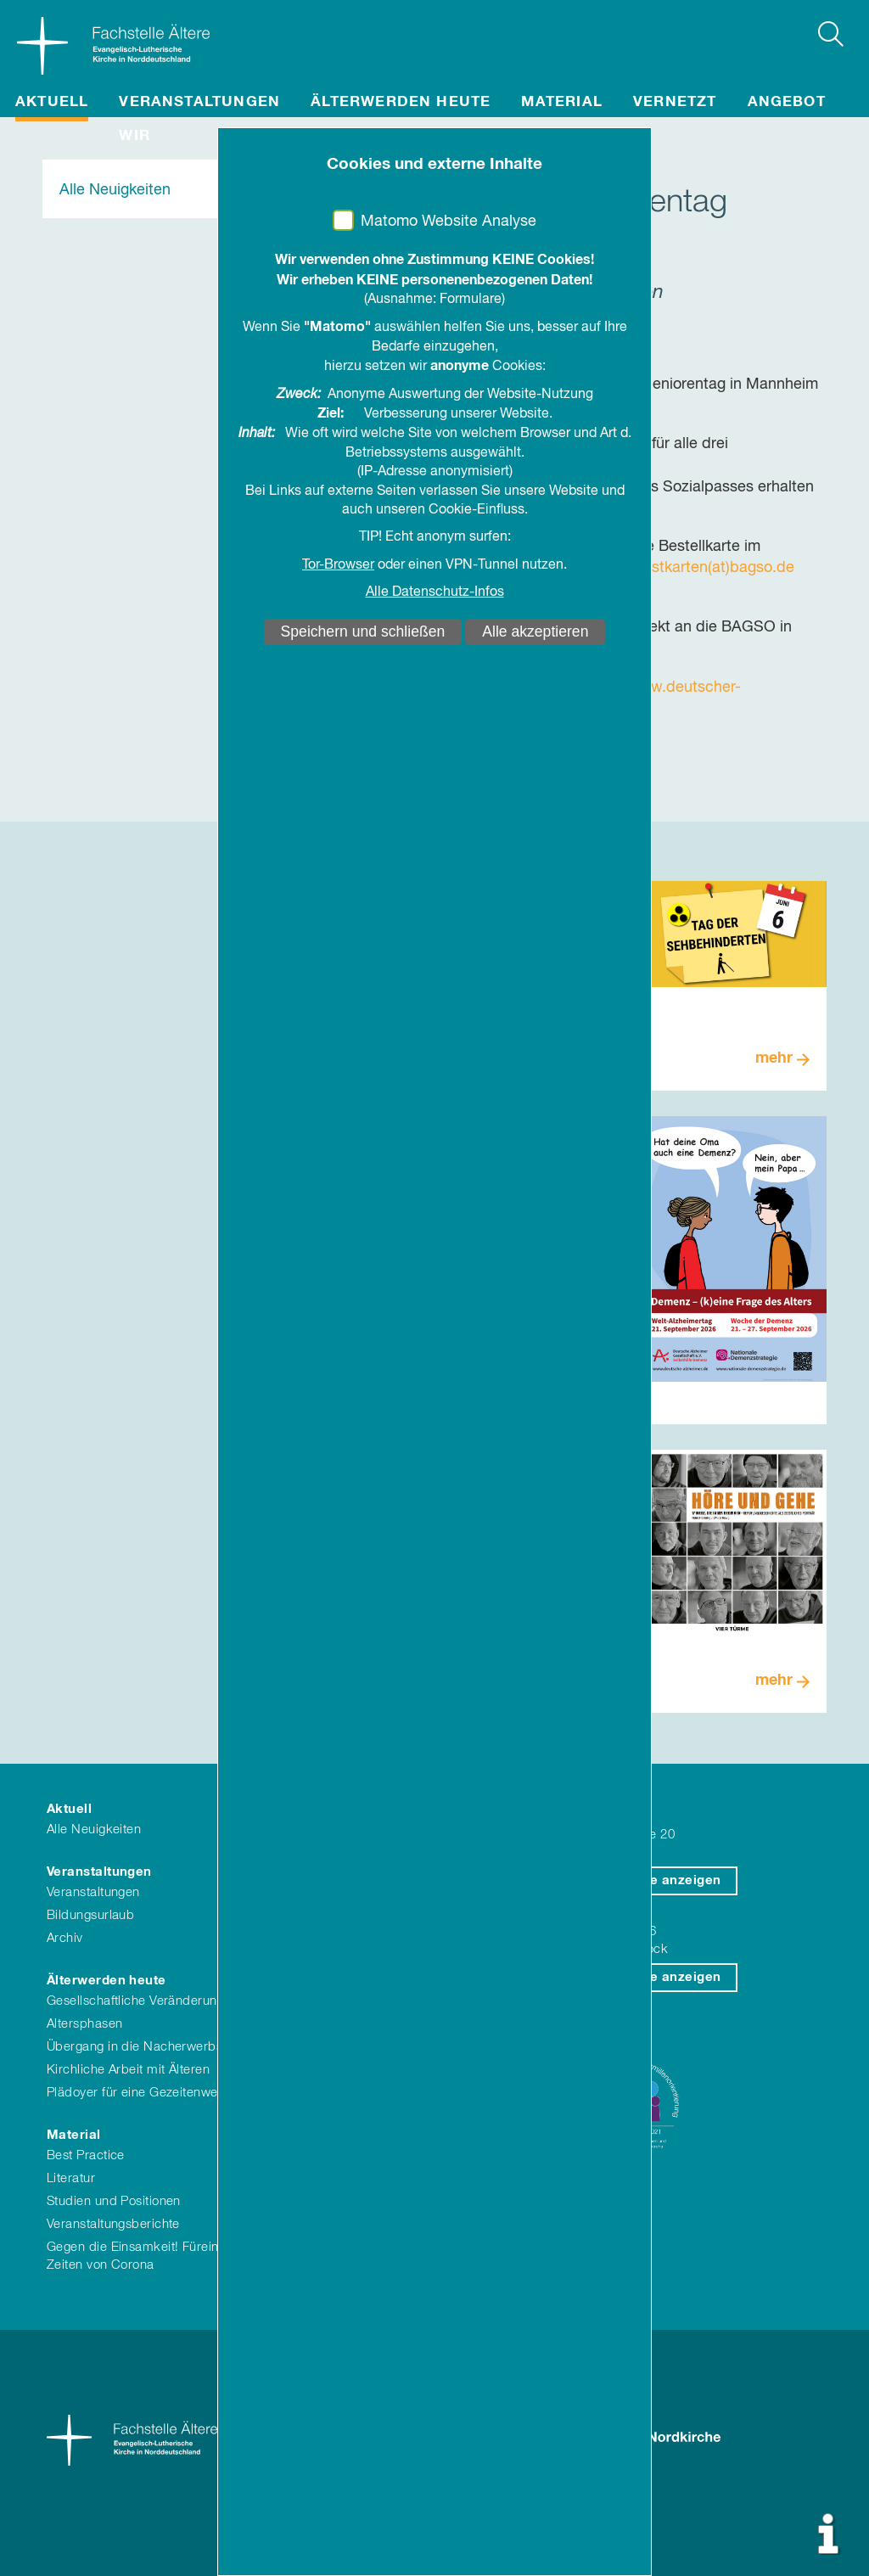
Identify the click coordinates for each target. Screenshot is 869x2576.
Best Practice (86, 2155)
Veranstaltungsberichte (113, 2224)
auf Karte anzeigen (658, 1880)
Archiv (65, 1938)
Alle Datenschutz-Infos (435, 592)
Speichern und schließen (363, 631)
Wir (134, 136)
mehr (774, 1058)
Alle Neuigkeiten (115, 190)
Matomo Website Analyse (448, 221)
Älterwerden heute (401, 102)
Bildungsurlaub (90, 1915)
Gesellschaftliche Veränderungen (142, 2001)
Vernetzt (675, 102)
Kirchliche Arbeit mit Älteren (128, 2069)
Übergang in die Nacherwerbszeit (145, 2046)
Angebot (787, 102)
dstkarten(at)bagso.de (718, 567)
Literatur (71, 2178)
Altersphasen (84, 2024)
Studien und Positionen (114, 2201)
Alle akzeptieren (535, 631)
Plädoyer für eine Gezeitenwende (143, 2092)
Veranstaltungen (199, 102)
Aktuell (51, 102)
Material (562, 102)
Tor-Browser (338, 565)
